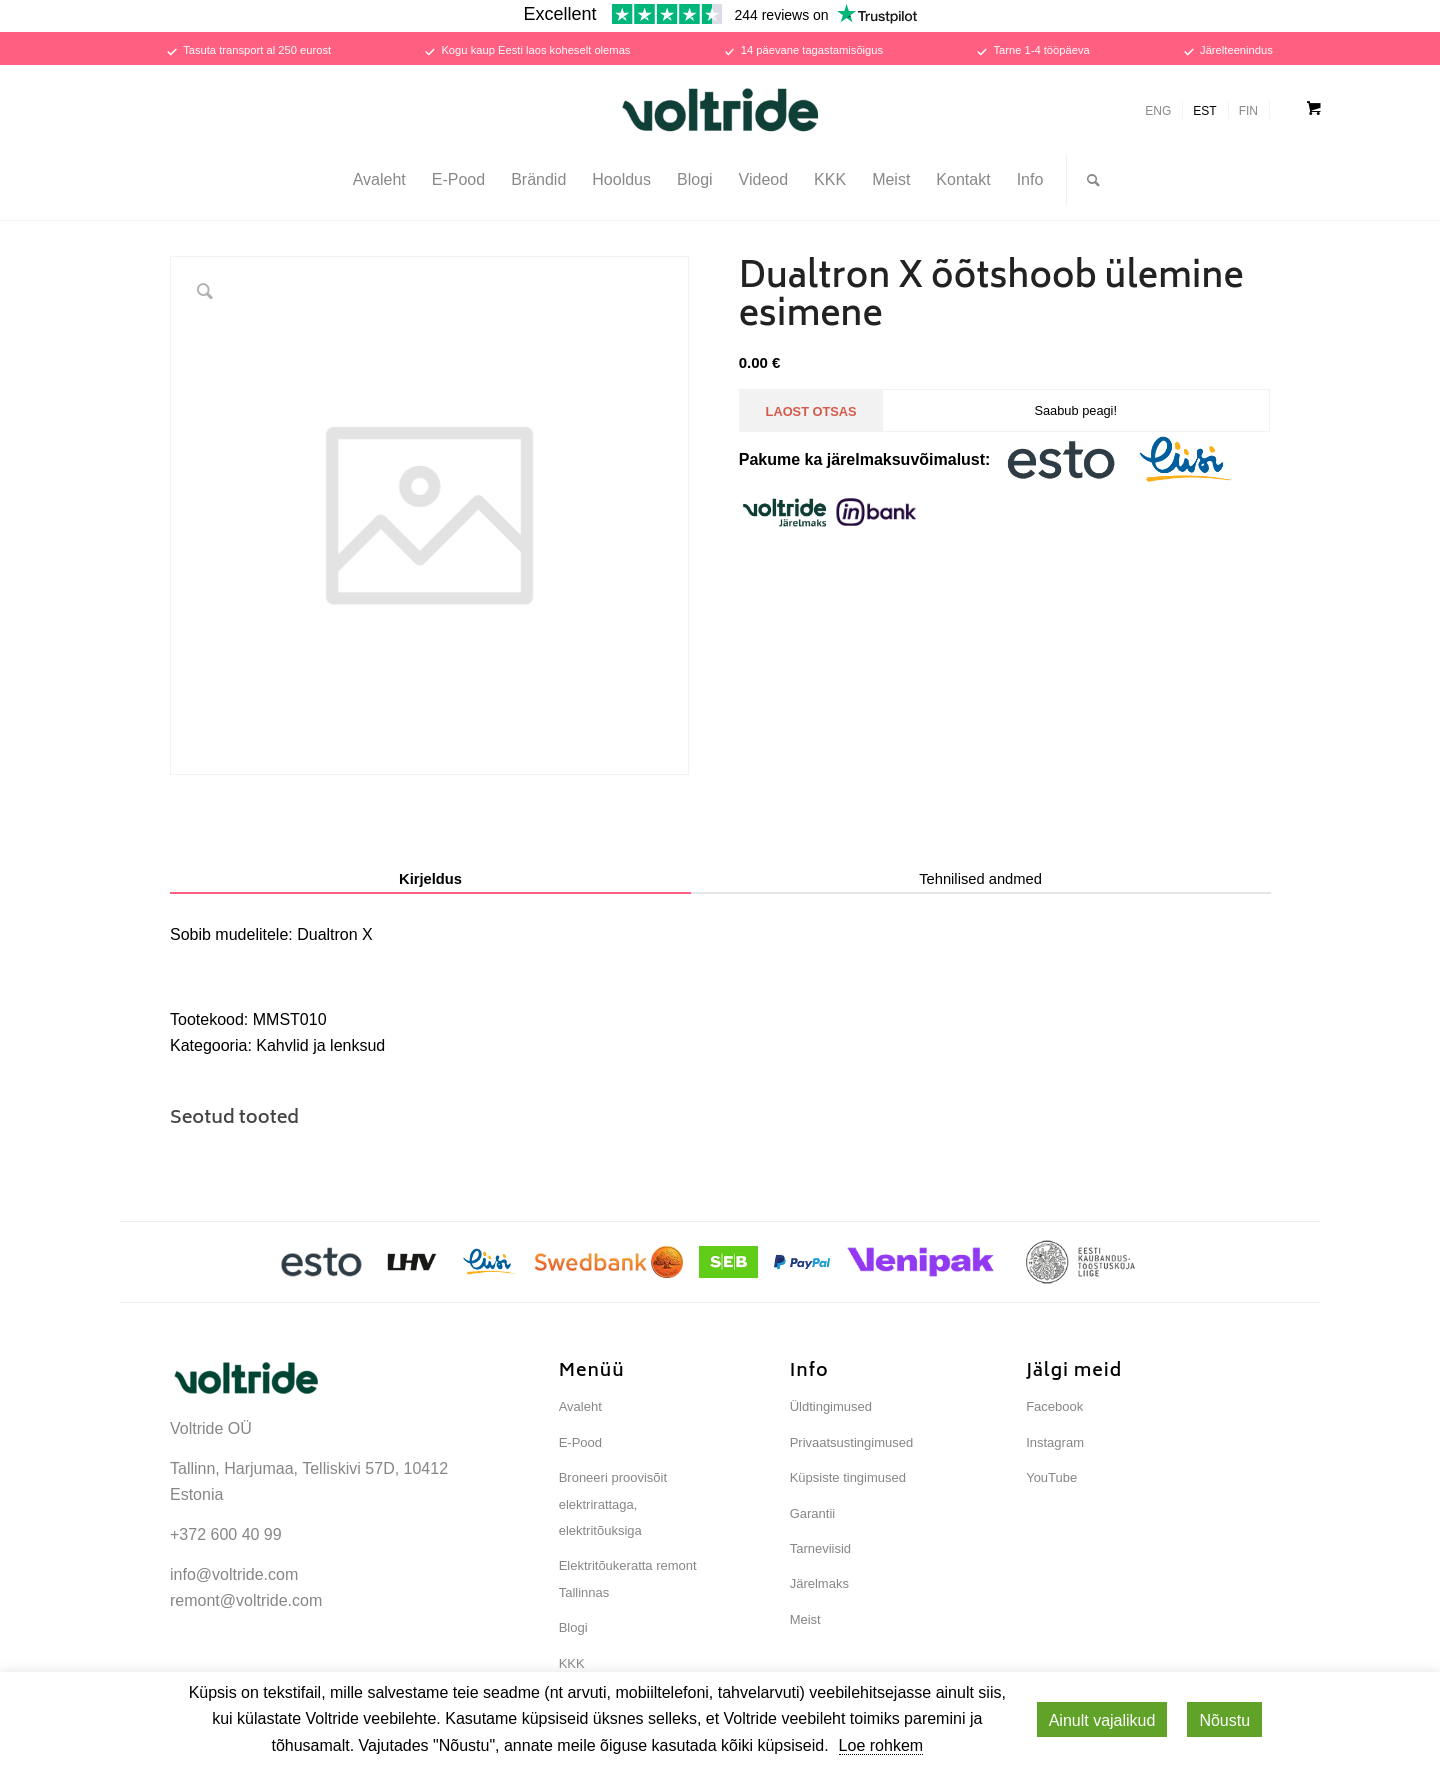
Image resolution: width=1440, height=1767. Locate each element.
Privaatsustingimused (852, 1442)
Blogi (573, 1627)
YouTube (1051, 1477)
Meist (805, 1619)
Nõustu (1224, 1720)
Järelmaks (819, 1583)
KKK (572, 1663)
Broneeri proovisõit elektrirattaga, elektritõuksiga (613, 1504)
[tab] (430, 880)
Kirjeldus (430, 879)
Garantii (813, 1513)
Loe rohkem (881, 1745)
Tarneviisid (820, 1548)
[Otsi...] (1087, 180)
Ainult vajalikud (1102, 1720)
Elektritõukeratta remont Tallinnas (628, 1578)
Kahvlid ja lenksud (320, 1045)
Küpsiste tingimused (848, 1477)
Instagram (1055, 1442)
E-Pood (580, 1442)
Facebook (1054, 1406)
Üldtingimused (831, 1406)
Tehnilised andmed (980, 879)
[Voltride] (720, 110)
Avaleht (580, 1406)
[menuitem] (379, 180)
